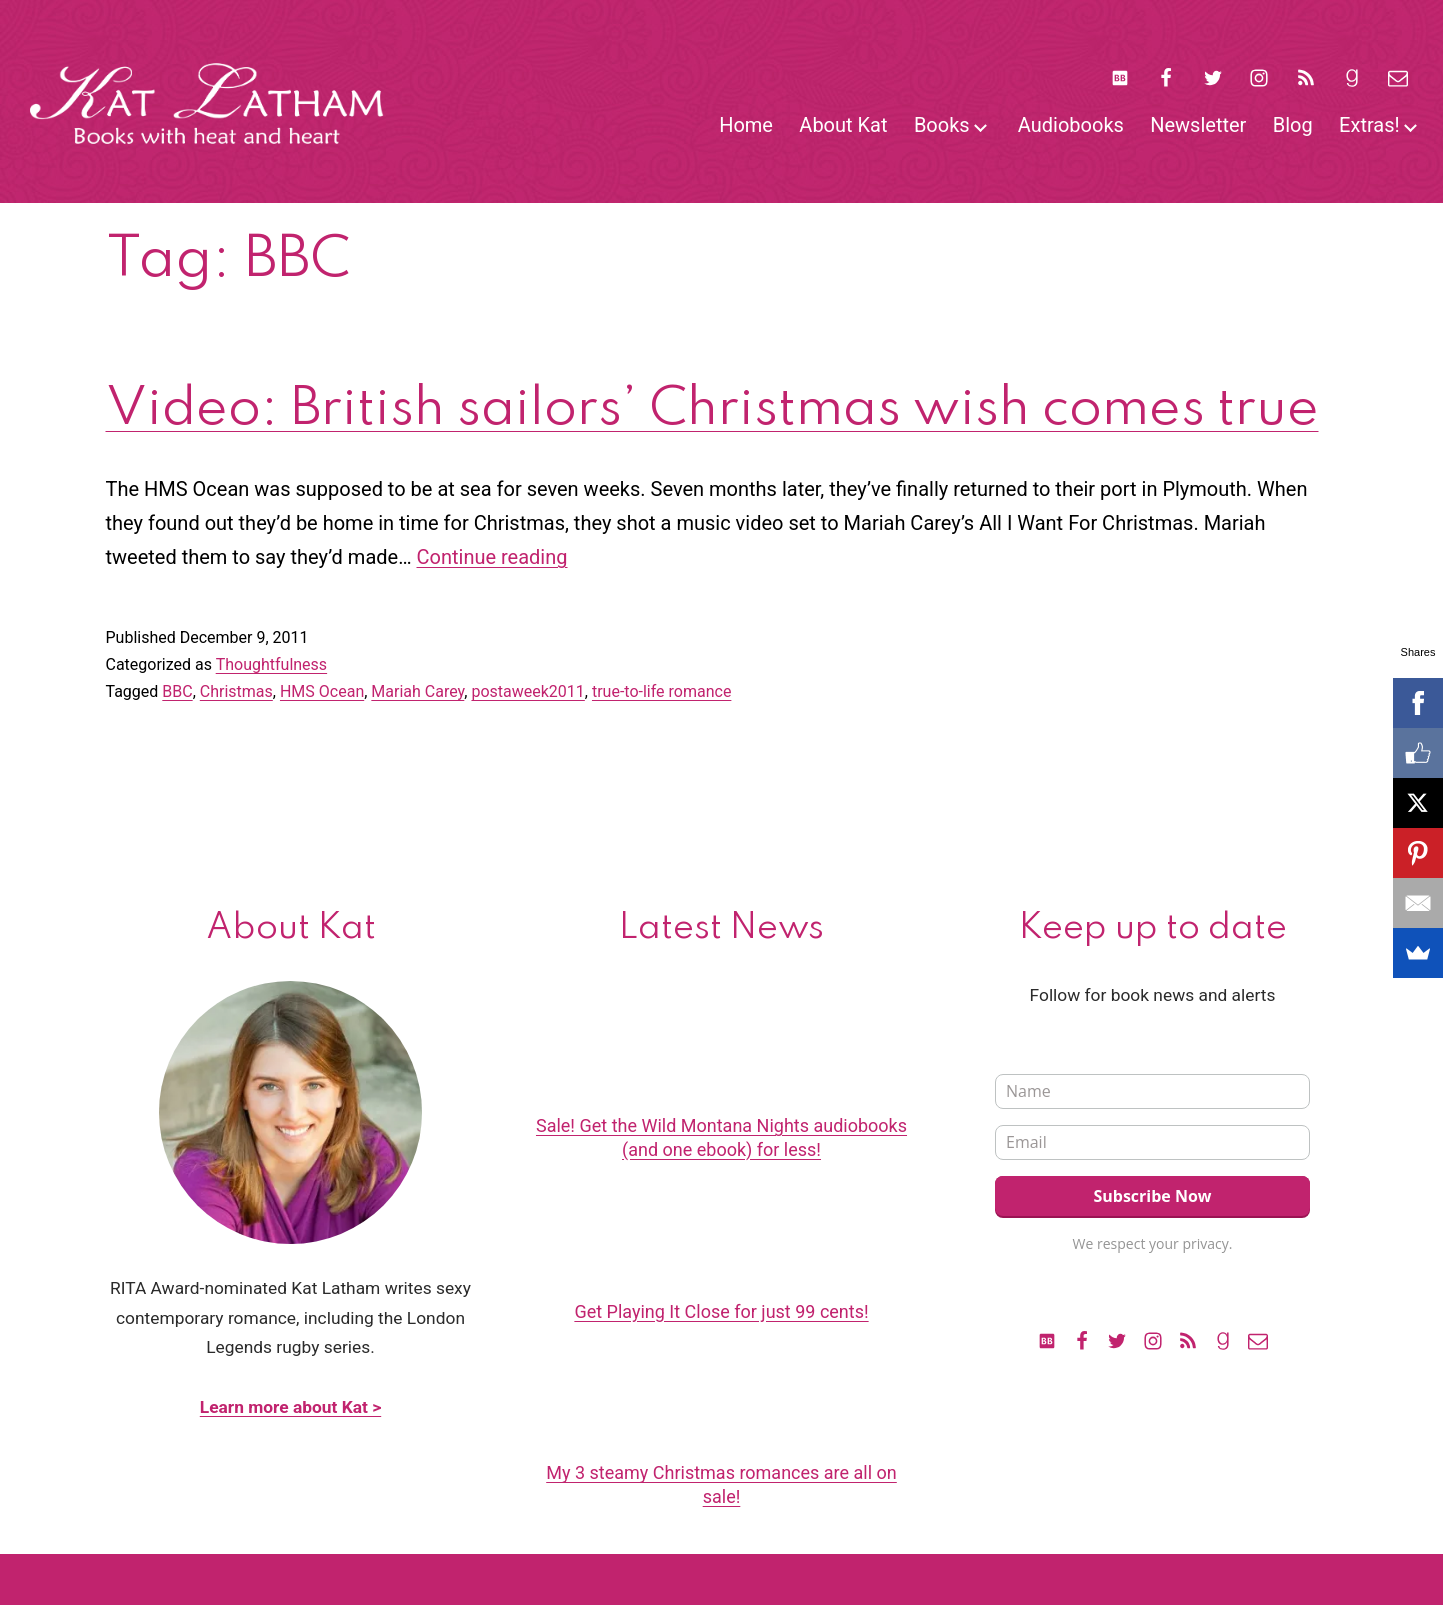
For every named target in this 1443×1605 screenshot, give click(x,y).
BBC (177, 691)
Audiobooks (1071, 125)
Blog (1293, 125)
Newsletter (1198, 125)
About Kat (843, 125)
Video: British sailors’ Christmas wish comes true (712, 409)
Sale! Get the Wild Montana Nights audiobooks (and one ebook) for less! (721, 1137)
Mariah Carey (417, 691)
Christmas (236, 691)
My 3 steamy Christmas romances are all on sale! (721, 1484)
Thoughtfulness (271, 664)
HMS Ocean (322, 691)
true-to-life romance (661, 691)
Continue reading (492, 557)
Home (746, 125)
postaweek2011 (527, 691)
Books (942, 125)
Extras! (1369, 125)
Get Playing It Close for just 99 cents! (721, 1311)
